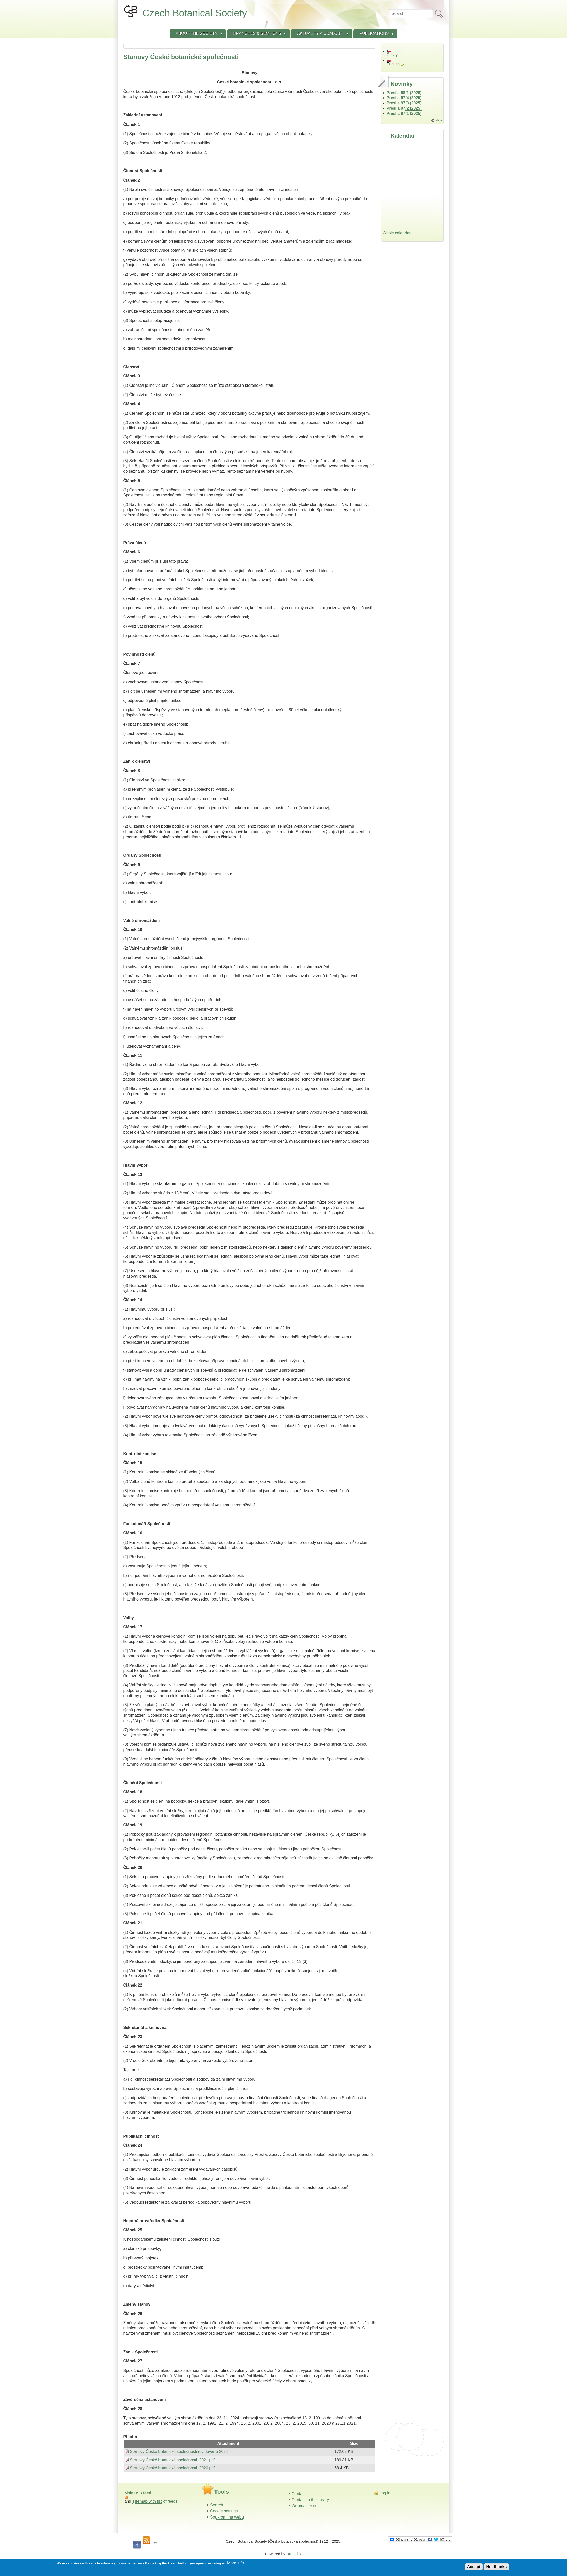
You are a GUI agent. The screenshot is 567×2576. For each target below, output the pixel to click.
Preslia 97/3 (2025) (404, 103)
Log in (384, 2493)
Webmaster (304, 2506)
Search (216, 2505)
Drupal (294, 2554)
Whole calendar (397, 233)
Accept (473, 2567)
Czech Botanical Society (195, 13)
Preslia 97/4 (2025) (404, 98)
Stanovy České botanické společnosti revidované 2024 (179, 2451)
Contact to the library (310, 2500)
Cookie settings (224, 2511)
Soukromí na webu (227, 2517)
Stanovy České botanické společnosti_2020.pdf (172, 2468)
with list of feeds (155, 2501)
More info (235, 2563)
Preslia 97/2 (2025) (404, 108)
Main (138, 2493)
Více (439, 120)
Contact (299, 2494)
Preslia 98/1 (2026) (404, 93)
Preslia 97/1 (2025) (404, 113)
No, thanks (496, 2567)
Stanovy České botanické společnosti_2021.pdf (172, 2460)
